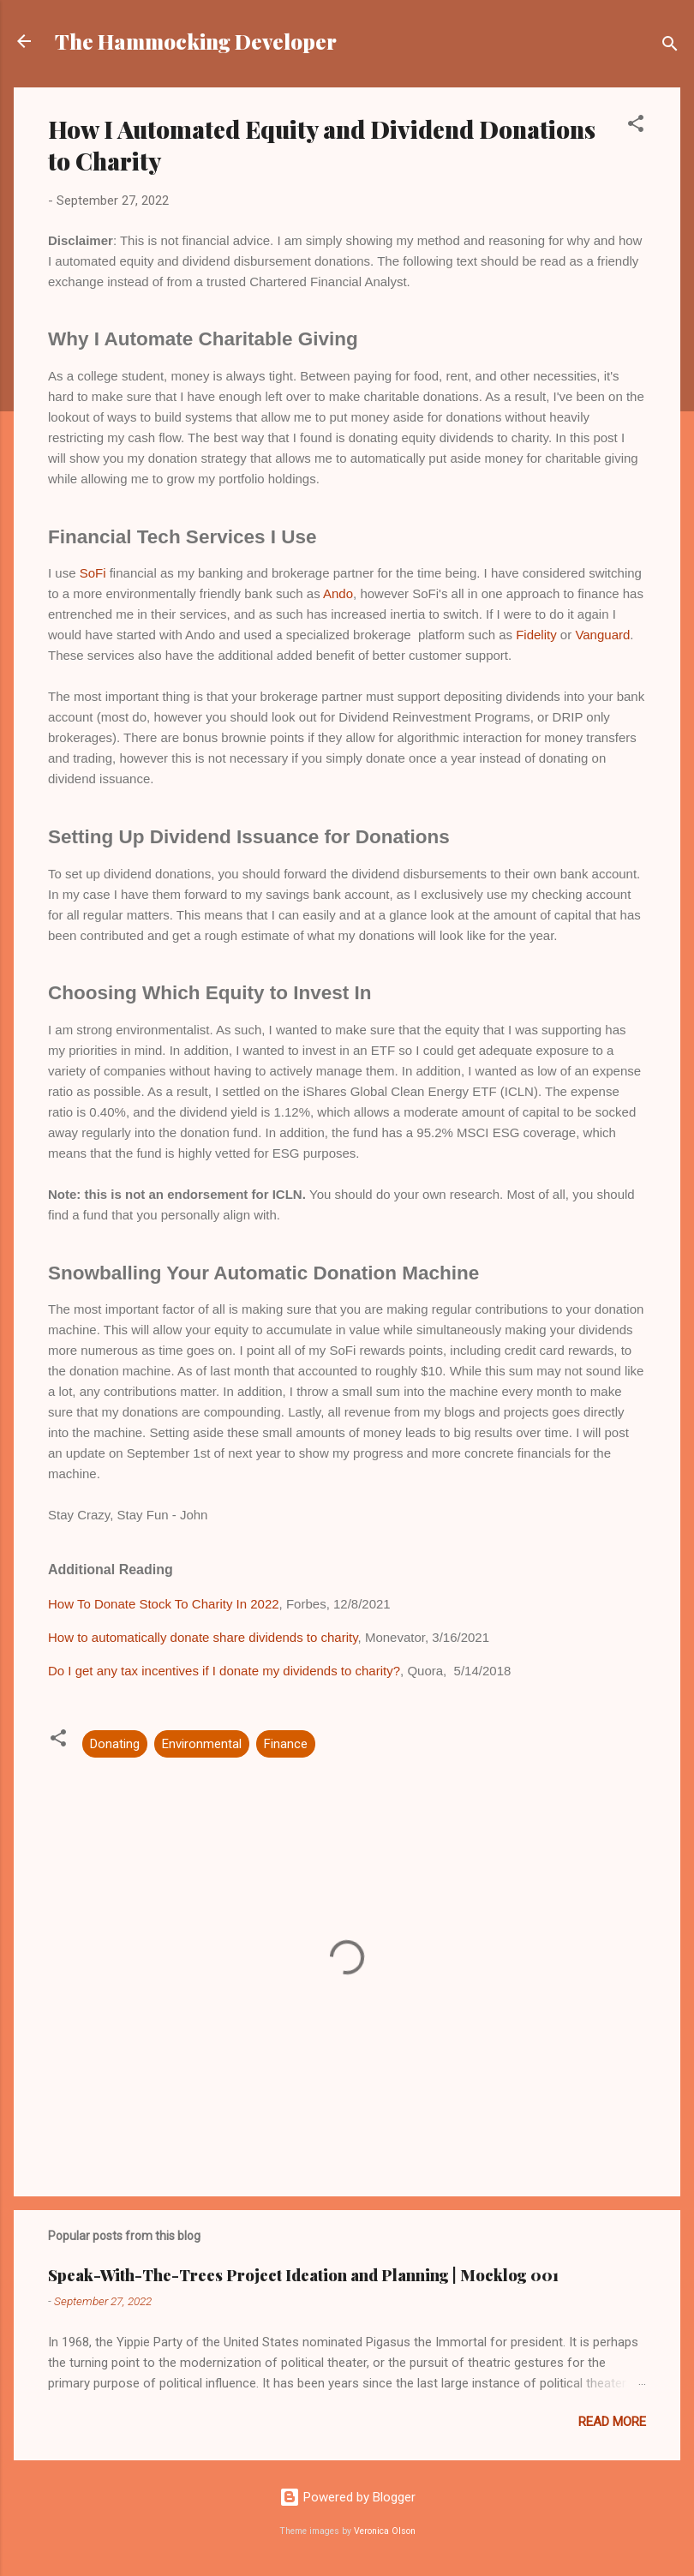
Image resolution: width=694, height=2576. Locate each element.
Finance (286, 1744)
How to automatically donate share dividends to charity (203, 1637)
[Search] (670, 47)
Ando (338, 593)
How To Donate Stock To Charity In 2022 (163, 1604)
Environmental (202, 1744)
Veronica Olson (385, 2531)
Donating (115, 1744)
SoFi (95, 573)
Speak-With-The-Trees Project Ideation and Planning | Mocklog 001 (303, 2275)
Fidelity (538, 634)
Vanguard (602, 634)
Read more (612, 2421)
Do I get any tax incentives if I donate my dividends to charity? (224, 1670)
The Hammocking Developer (196, 41)
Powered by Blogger (347, 2497)
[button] (635, 126)
